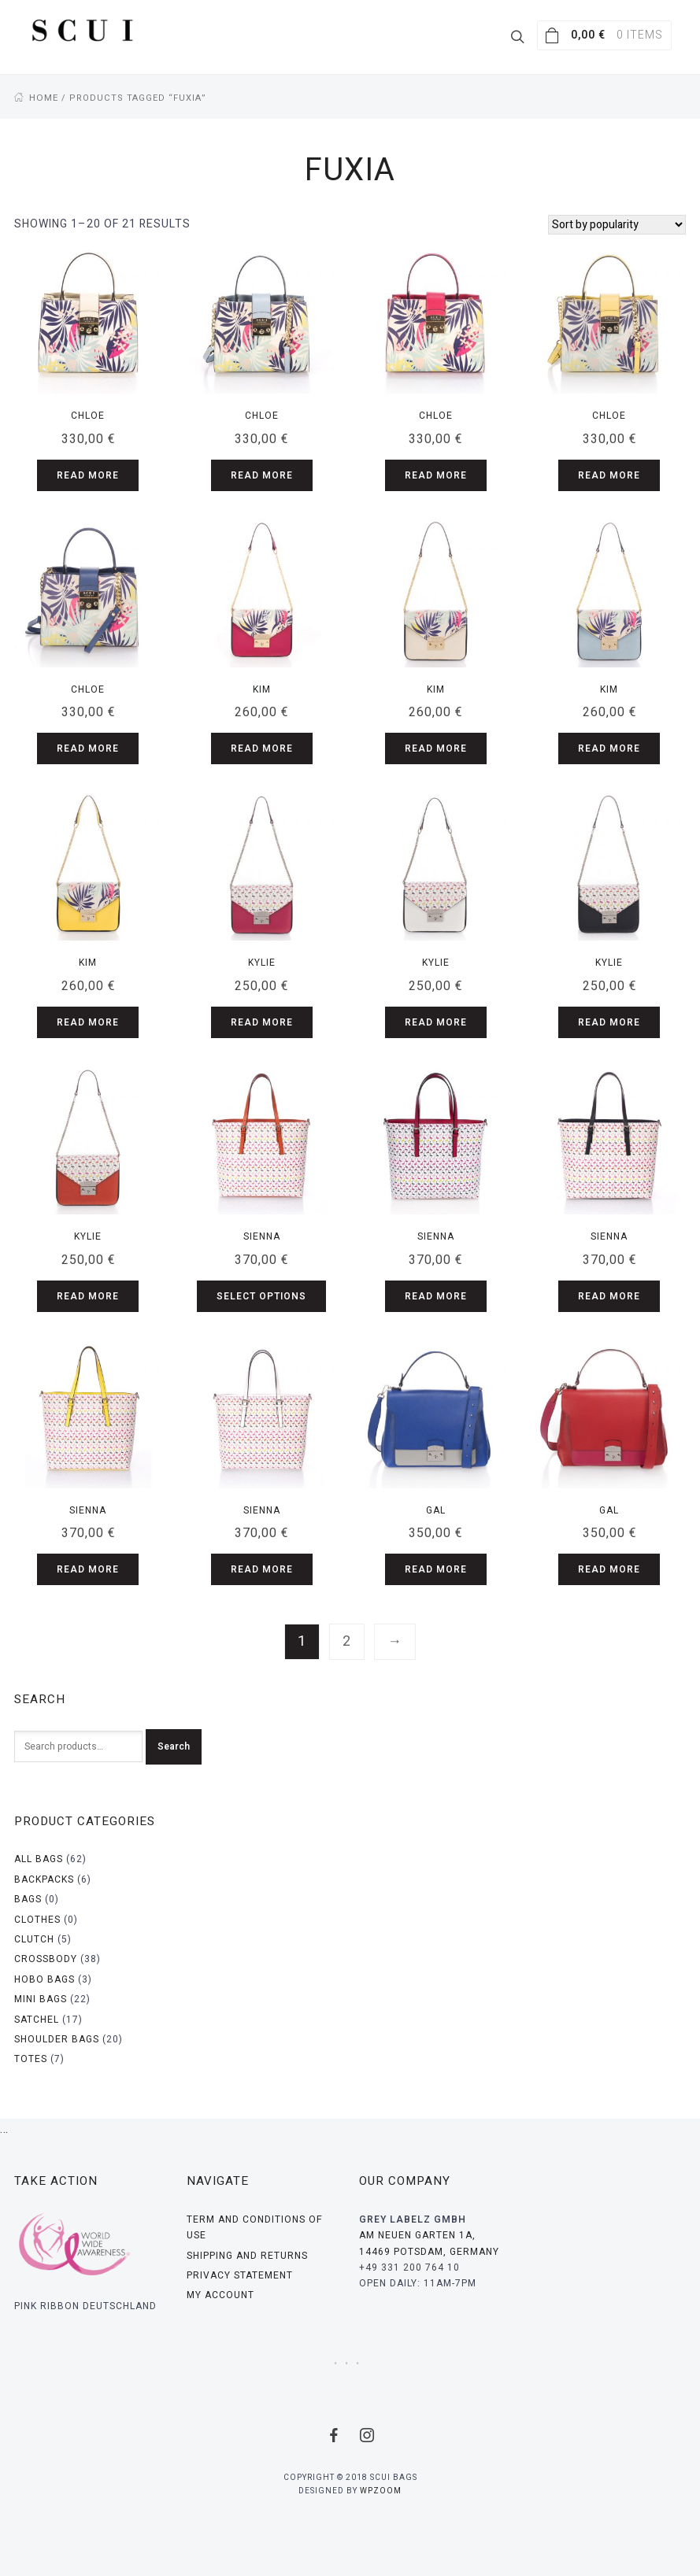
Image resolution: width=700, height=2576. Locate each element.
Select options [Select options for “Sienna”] (261, 1295)
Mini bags (40, 1998)
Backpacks (44, 1879)
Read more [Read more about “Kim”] (262, 748)
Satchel (36, 2019)
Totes (30, 2058)
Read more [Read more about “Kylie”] (262, 1022)
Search (173, 1746)
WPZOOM (381, 2490)
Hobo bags (44, 1979)
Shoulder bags (56, 2038)
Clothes (37, 1919)
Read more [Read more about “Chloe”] (88, 475)
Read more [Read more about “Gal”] (436, 1568)
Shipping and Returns (247, 2255)
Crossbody (45, 1958)
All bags (38, 1858)
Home (42, 97)
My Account (220, 2294)
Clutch (34, 1938)
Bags (28, 1898)
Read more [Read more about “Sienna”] (436, 1295)
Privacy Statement (240, 2274)
